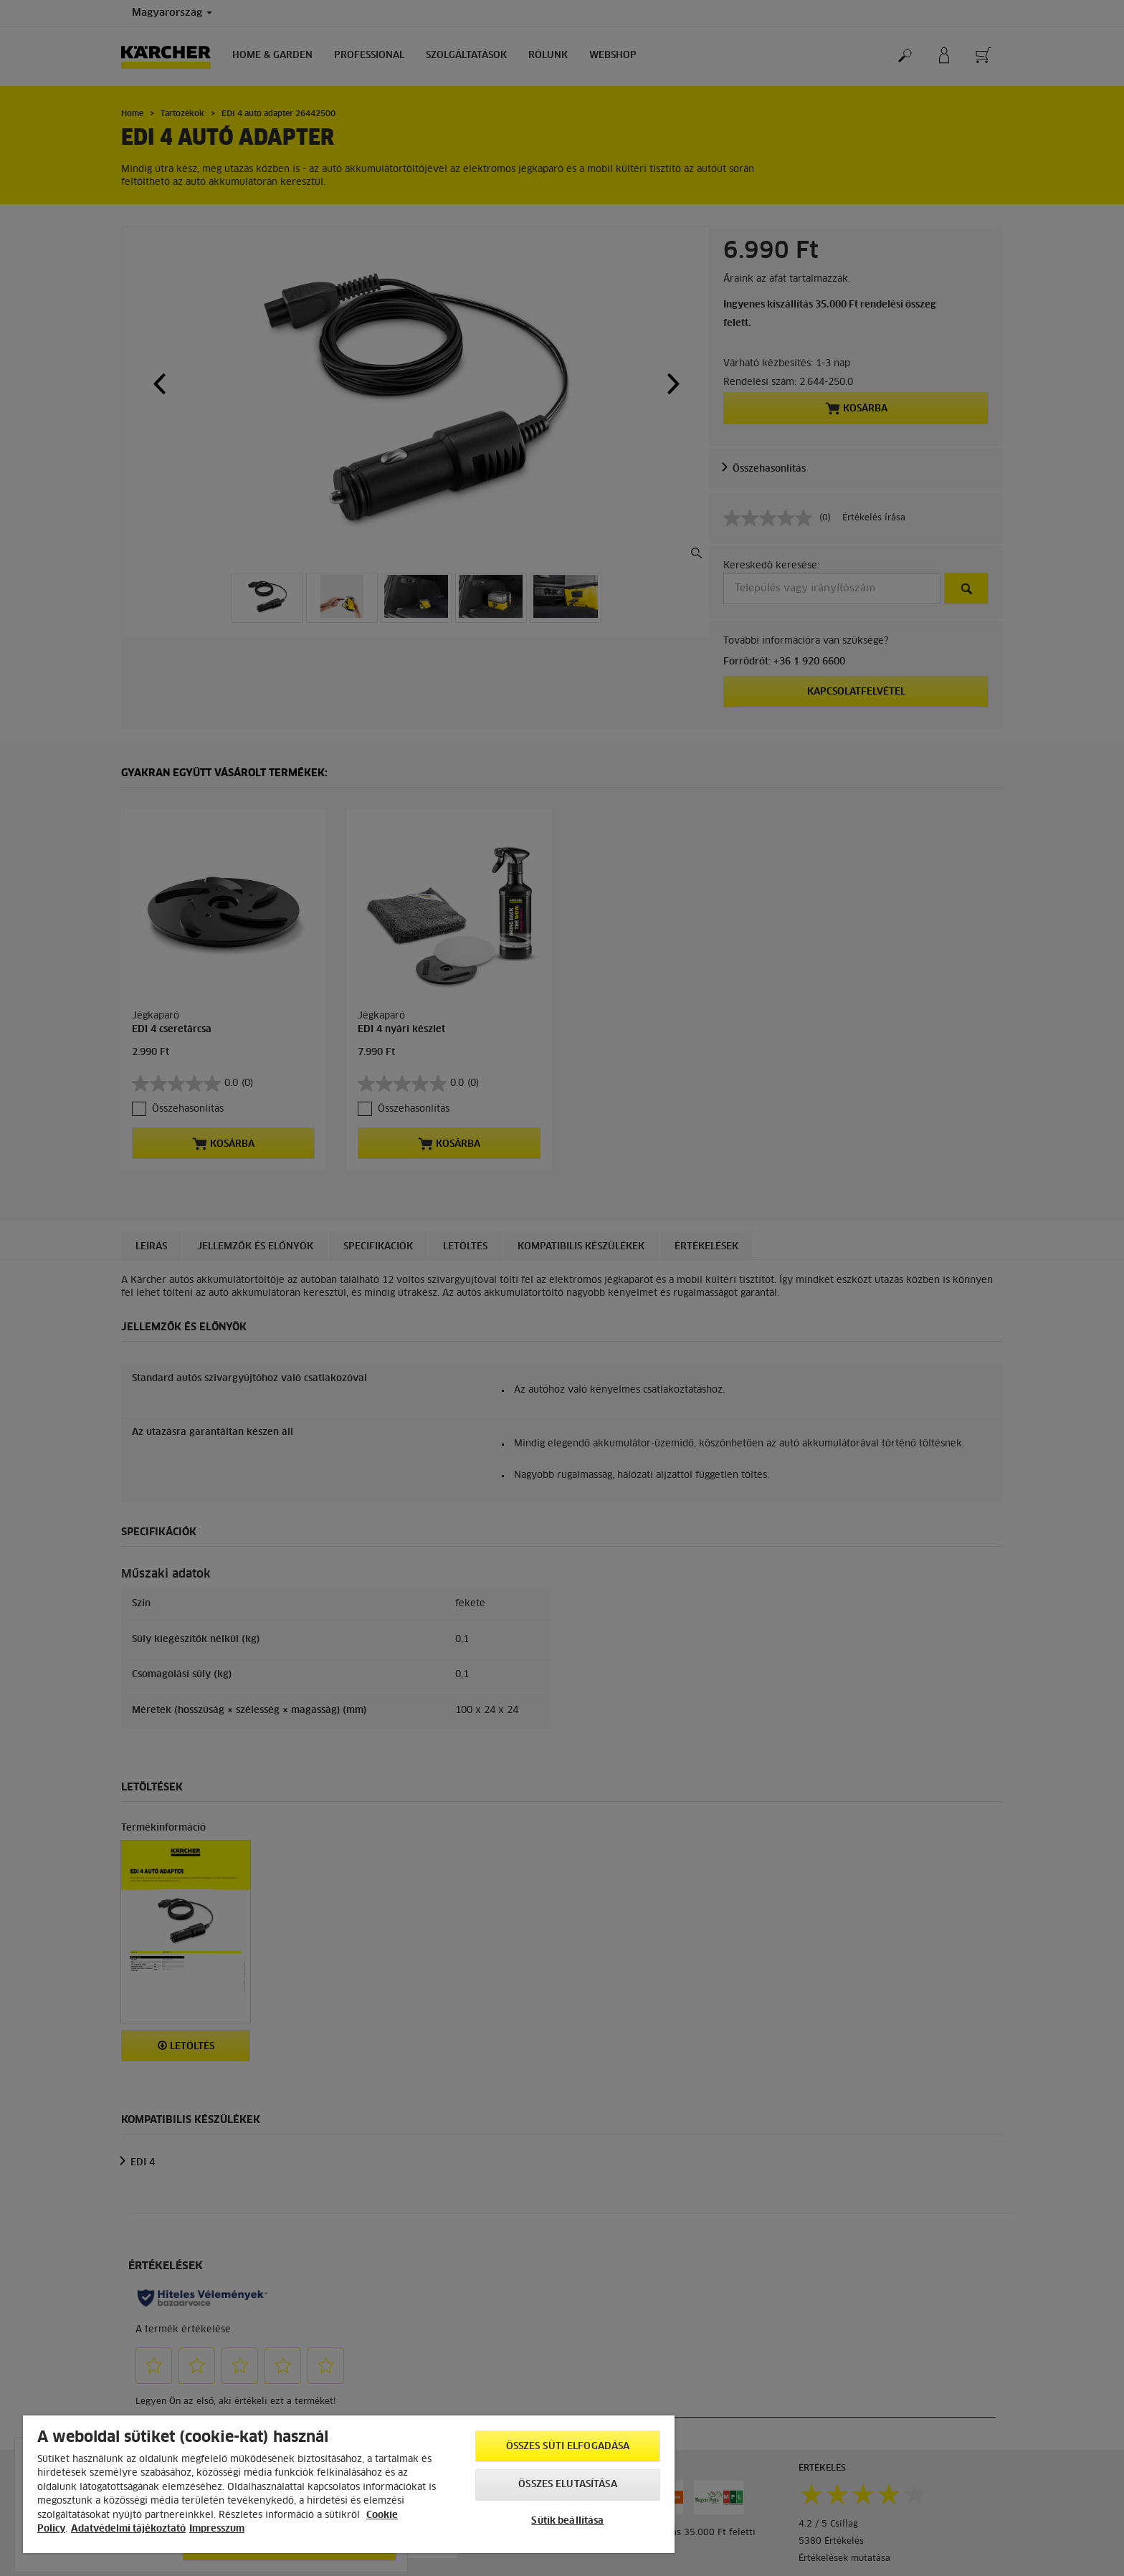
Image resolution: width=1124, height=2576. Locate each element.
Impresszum (216, 2529)
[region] (349, 2484)
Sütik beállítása (567, 2521)
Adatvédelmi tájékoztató (128, 2529)
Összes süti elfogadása (568, 2446)
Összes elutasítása (567, 2484)
